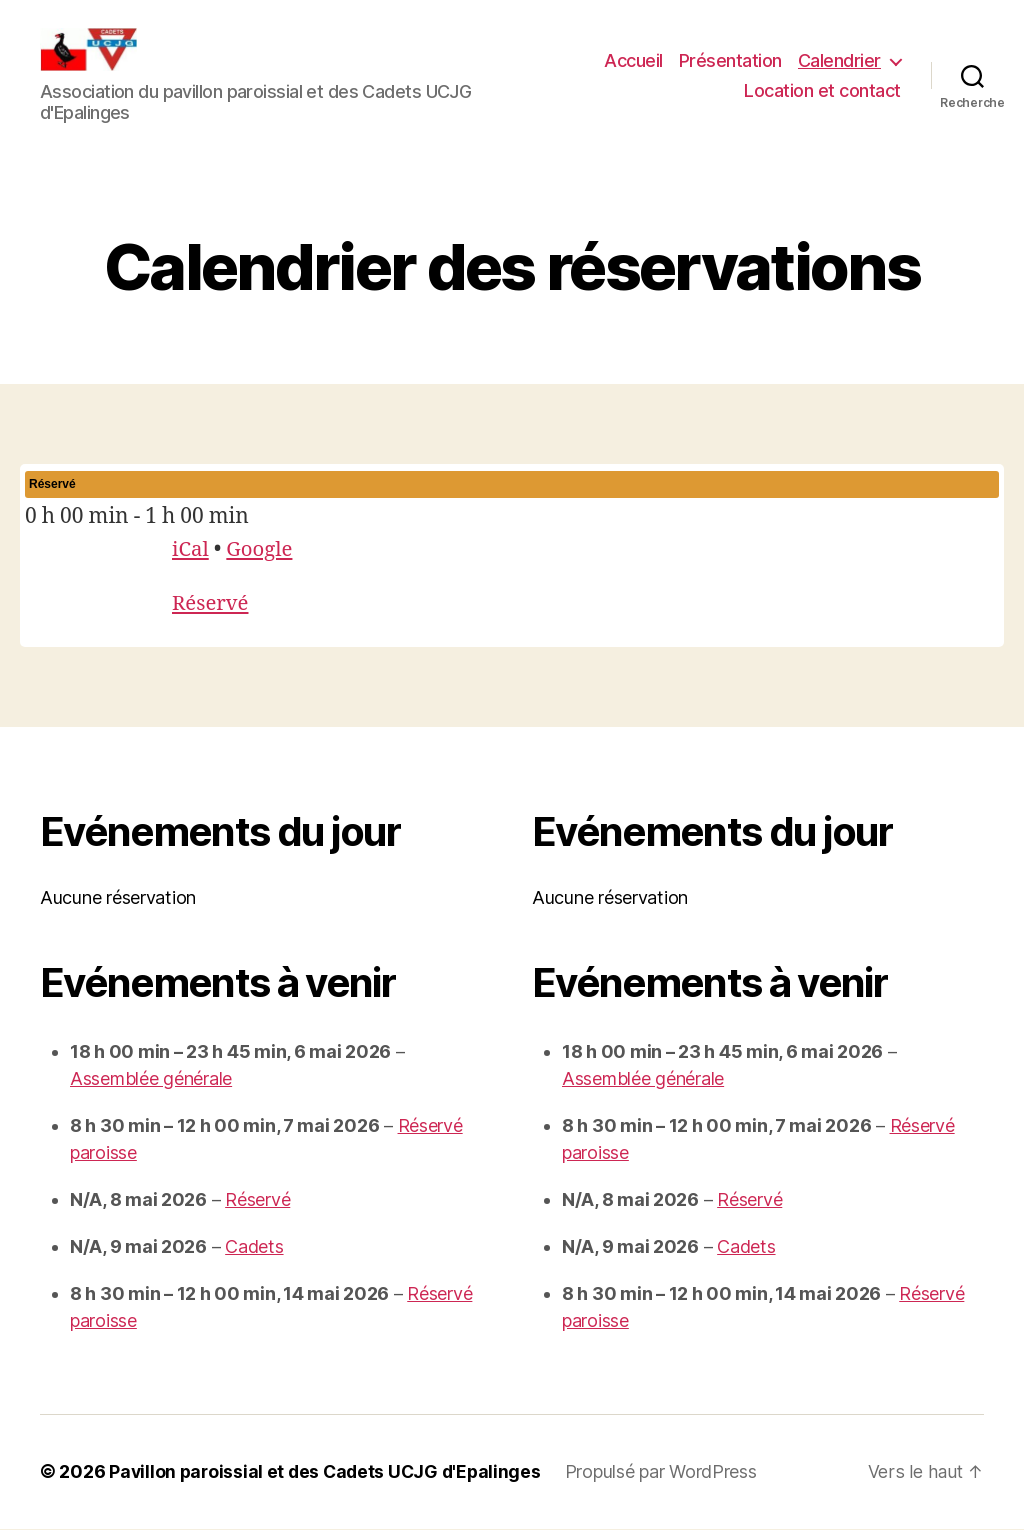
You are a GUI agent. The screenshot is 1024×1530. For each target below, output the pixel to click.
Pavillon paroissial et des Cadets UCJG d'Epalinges (329, 1473)
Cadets (254, 1248)
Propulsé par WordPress (670, 1473)
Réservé (211, 605)
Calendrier (839, 60)
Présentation (730, 60)
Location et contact (822, 90)
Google (262, 550)
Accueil (633, 60)
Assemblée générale (151, 1080)
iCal (191, 550)
